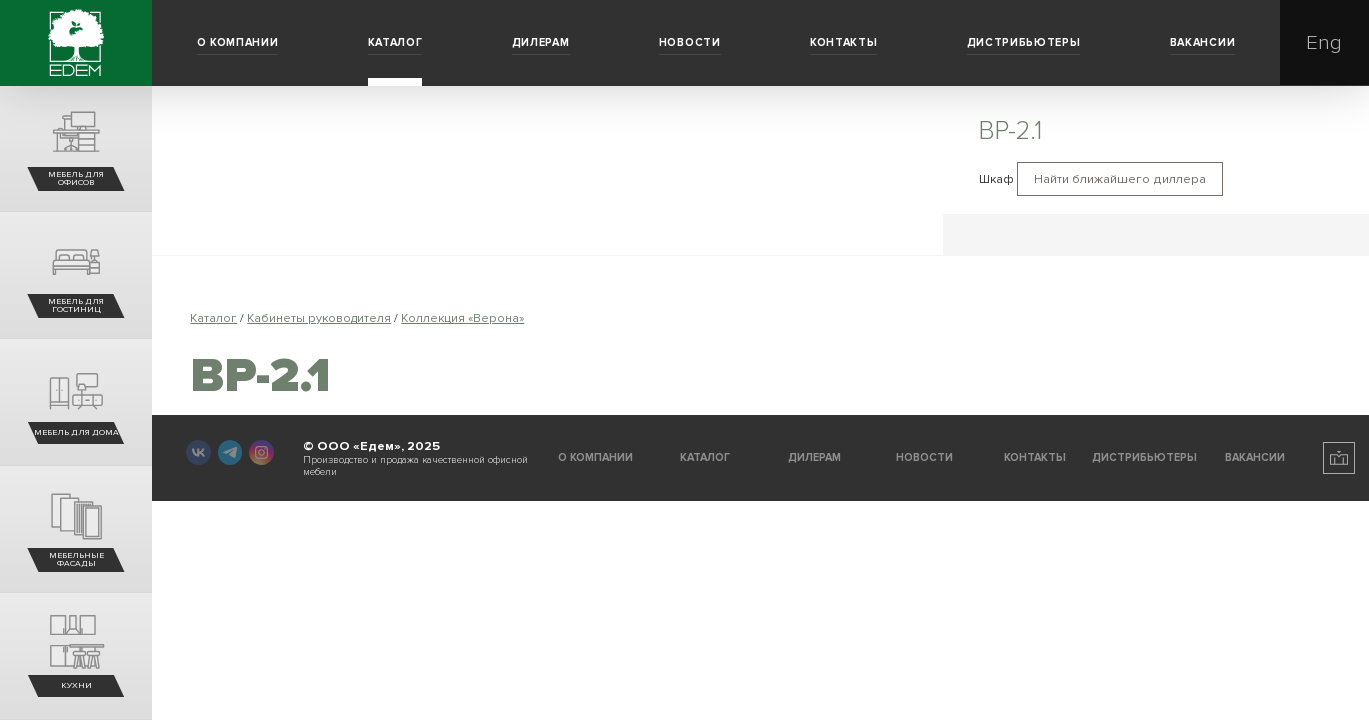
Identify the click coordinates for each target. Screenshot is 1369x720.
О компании (238, 42)
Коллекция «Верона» (462, 318)
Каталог (395, 42)
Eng (1324, 42)
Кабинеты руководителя (319, 318)
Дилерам (541, 42)
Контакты (843, 42)
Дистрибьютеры (1024, 42)
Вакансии (1202, 42)
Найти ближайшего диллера (1120, 179)
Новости (690, 42)
